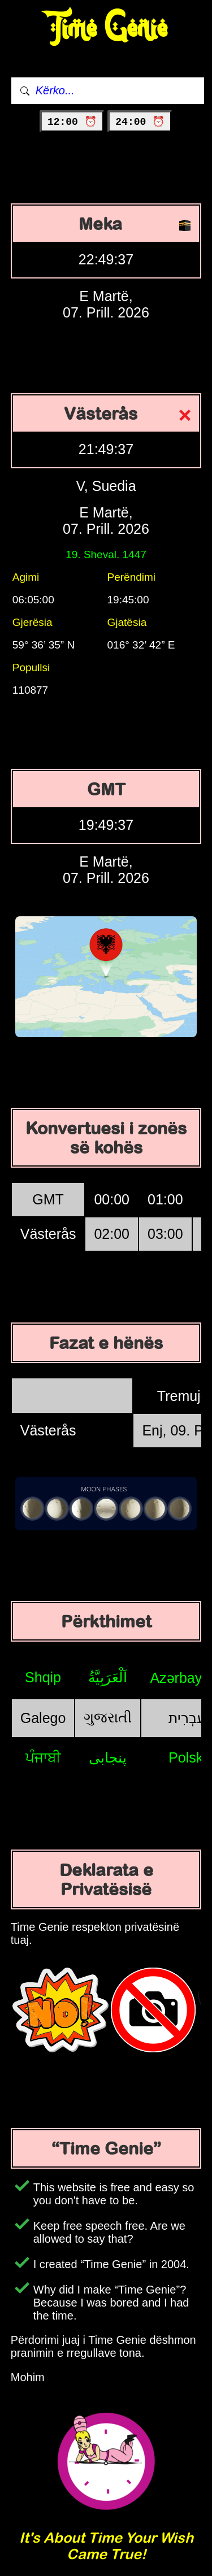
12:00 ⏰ (72, 122)
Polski (187, 1757)
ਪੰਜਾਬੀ (43, 1757)
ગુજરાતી (108, 1717)
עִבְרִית (187, 1718)
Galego (43, 1718)
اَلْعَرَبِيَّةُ (107, 1677)
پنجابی (108, 1757)
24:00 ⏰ (140, 122)
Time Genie (106, 28)
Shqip (43, 1677)
